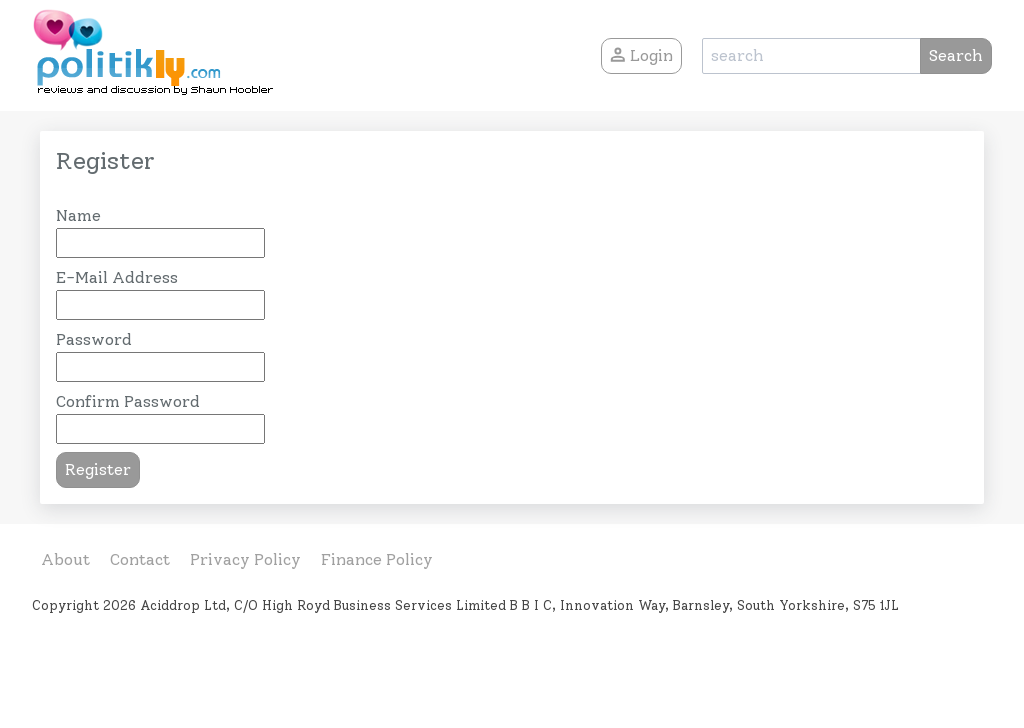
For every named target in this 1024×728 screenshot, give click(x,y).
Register (98, 469)
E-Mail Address (117, 277)
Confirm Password (128, 401)
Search (956, 55)
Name (78, 215)
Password (94, 339)
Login (641, 55)
